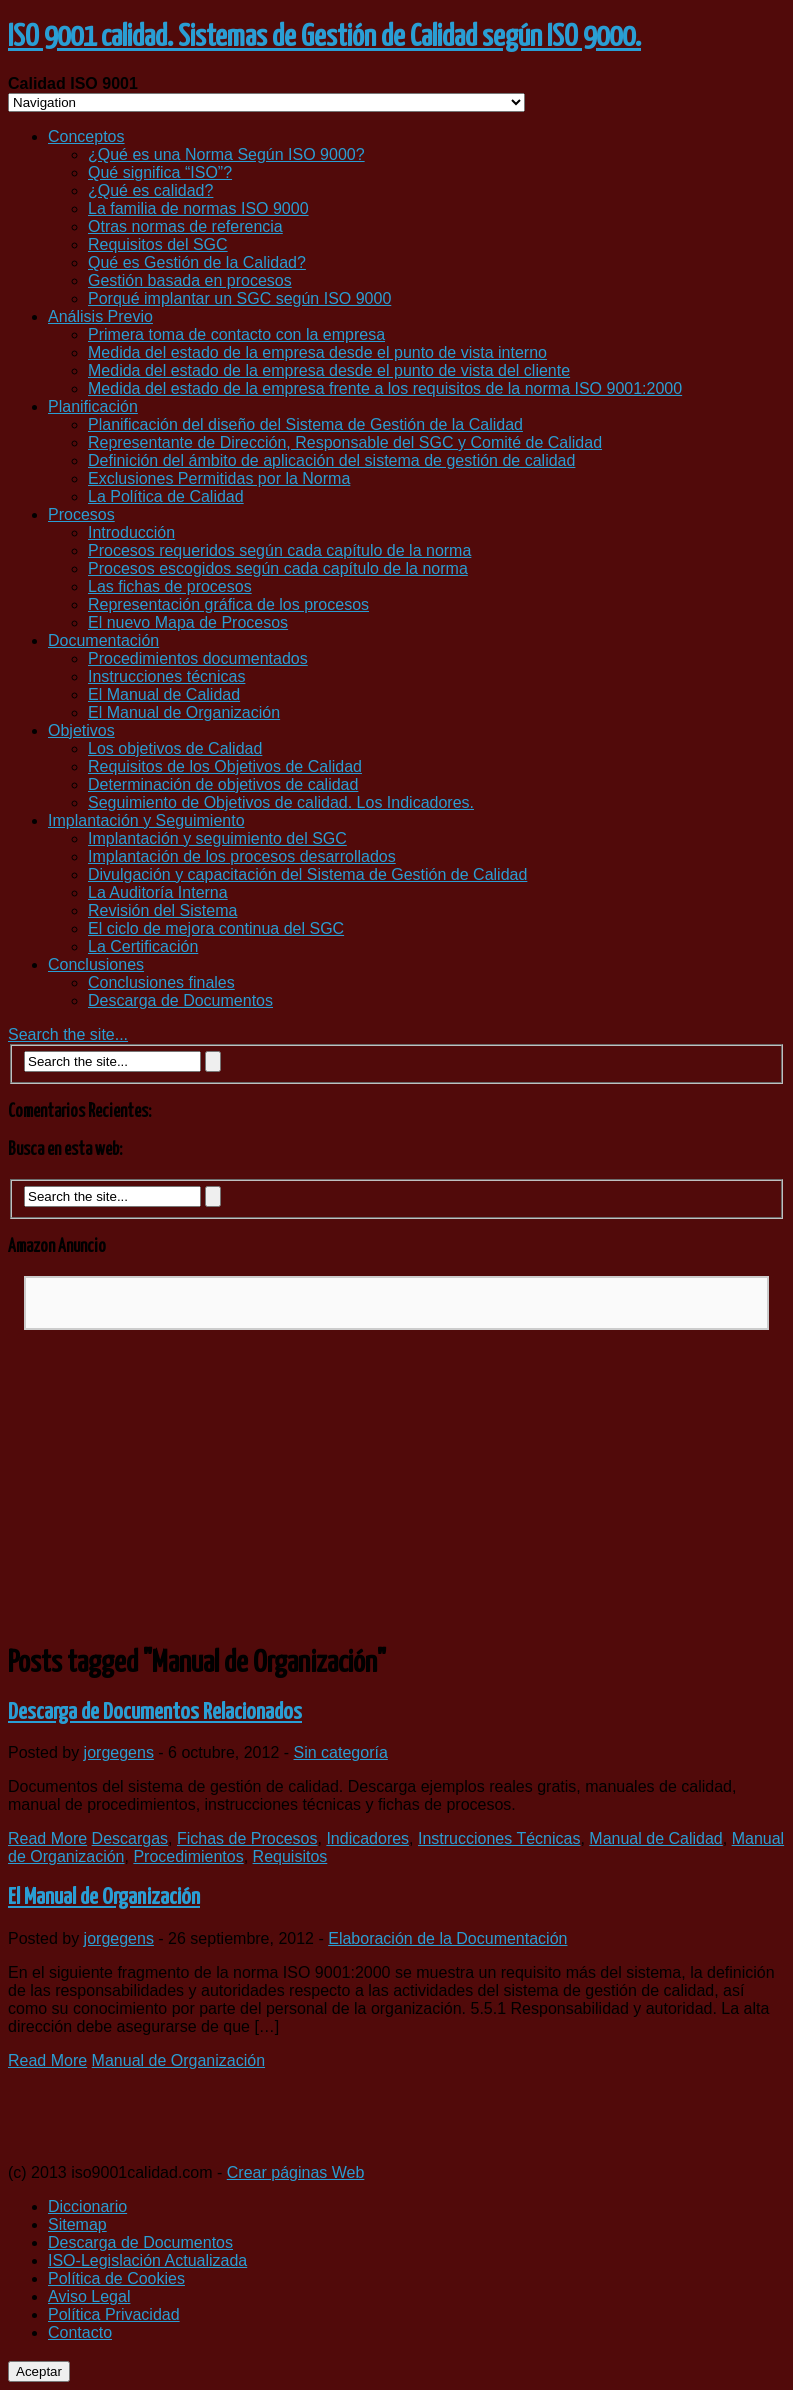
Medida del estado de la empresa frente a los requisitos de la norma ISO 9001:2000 (385, 388)
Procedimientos (188, 1856)
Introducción (131, 532)
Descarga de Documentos (180, 1000)
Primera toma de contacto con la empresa (236, 334)
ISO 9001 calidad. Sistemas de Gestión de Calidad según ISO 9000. (324, 37)
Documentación (103, 640)
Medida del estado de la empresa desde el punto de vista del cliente (329, 370)
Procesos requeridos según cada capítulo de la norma (279, 550)
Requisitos (290, 1856)
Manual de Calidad (655, 1838)
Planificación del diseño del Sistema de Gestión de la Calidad (305, 424)
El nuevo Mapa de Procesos (188, 622)
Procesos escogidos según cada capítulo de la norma (278, 568)
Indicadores (367, 1838)
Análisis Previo (100, 316)
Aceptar (39, 2371)
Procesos (81, 514)
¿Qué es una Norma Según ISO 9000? (226, 154)
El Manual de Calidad (164, 694)
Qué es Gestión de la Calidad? (197, 262)
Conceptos (86, 136)
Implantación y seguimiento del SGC (217, 838)
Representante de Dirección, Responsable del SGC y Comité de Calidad (345, 442)
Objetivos (81, 730)
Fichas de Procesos (247, 1838)
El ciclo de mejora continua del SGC (216, 928)
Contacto (80, 2332)
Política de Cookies (116, 2278)
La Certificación (143, 946)
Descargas (130, 1838)
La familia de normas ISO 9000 (198, 208)
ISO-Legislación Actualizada (147, 2260)
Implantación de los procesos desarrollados (242, 856)
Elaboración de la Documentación (447, 1938)
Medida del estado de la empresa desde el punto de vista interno (317, 352)
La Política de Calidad (166, 496)
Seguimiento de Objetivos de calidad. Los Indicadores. (281, 802)
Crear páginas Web (296, 2172)
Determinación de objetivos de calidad (223, 784)
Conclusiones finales (161, 982)
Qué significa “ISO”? (160, 172)
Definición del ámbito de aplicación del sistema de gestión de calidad (331, 460)
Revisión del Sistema (162, 910)
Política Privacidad (114, 2314)
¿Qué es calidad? (150, 190)
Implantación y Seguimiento (146, 820)
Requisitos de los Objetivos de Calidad (225, 766)
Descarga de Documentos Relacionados (155, 1712)
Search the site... (68, 1034)
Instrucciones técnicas (166, 676)
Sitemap (77, 2224)
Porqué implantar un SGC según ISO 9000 (239, 298)
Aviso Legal (89, 2296)
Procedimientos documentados (198, 658)
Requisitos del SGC (158, 244)
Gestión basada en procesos (190, 280)
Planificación (93, 406)
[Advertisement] (396, 1486)
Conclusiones (96, 964)
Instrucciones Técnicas (499, 1838)
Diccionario (87, 2206)
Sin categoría (341, 1752)
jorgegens (119, 1752)
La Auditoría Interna (158, 892)
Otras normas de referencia (185, 226)
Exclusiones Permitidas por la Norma (219, 478)
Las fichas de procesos (170, 586)
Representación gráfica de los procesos (228, 604)
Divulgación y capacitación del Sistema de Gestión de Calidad (307, 874)
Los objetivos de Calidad (175, 748)
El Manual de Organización (184, 712)
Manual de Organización (178, 2060)
